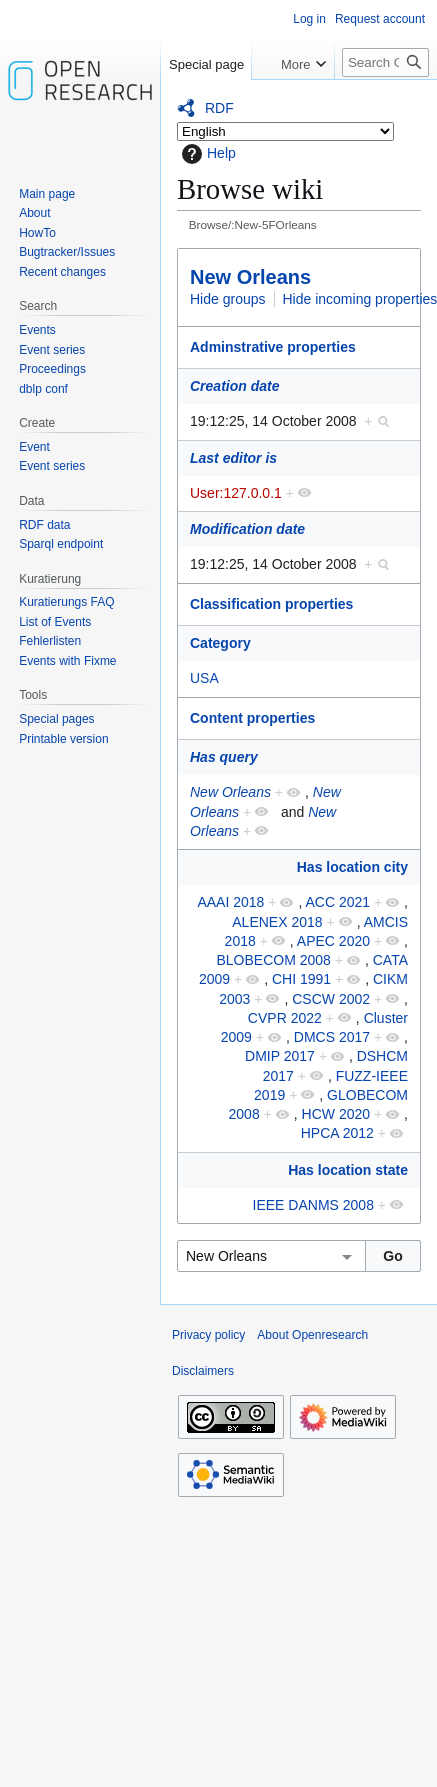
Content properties (252, 718)
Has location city (352, 867)
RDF (219, 108)
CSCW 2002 (331, 999)
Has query (224, 757)
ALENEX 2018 (277, 922)
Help (206, 154)
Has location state (348, 1170)
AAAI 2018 (230, 902)
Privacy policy (208, 1335)
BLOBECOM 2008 (273, 960)
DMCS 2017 (332, 1037)
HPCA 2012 (337, 1133)
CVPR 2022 (285, 1018)
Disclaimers (203, 1371)
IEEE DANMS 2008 (313, 1205)
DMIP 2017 (280, 1056)
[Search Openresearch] (385, 62)
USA (204, 678)
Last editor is (233, 458)
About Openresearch (312, 1335)
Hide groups (228, 299)
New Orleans (250, 277)
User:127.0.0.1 (236, 493)
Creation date (234, 386)
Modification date (247, 529)
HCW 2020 (336, 1114)
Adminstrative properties (273, 347)
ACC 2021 (337, 902)
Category (220, 643)
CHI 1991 (301, 979)
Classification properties (271, 604)
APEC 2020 (333, 941)
